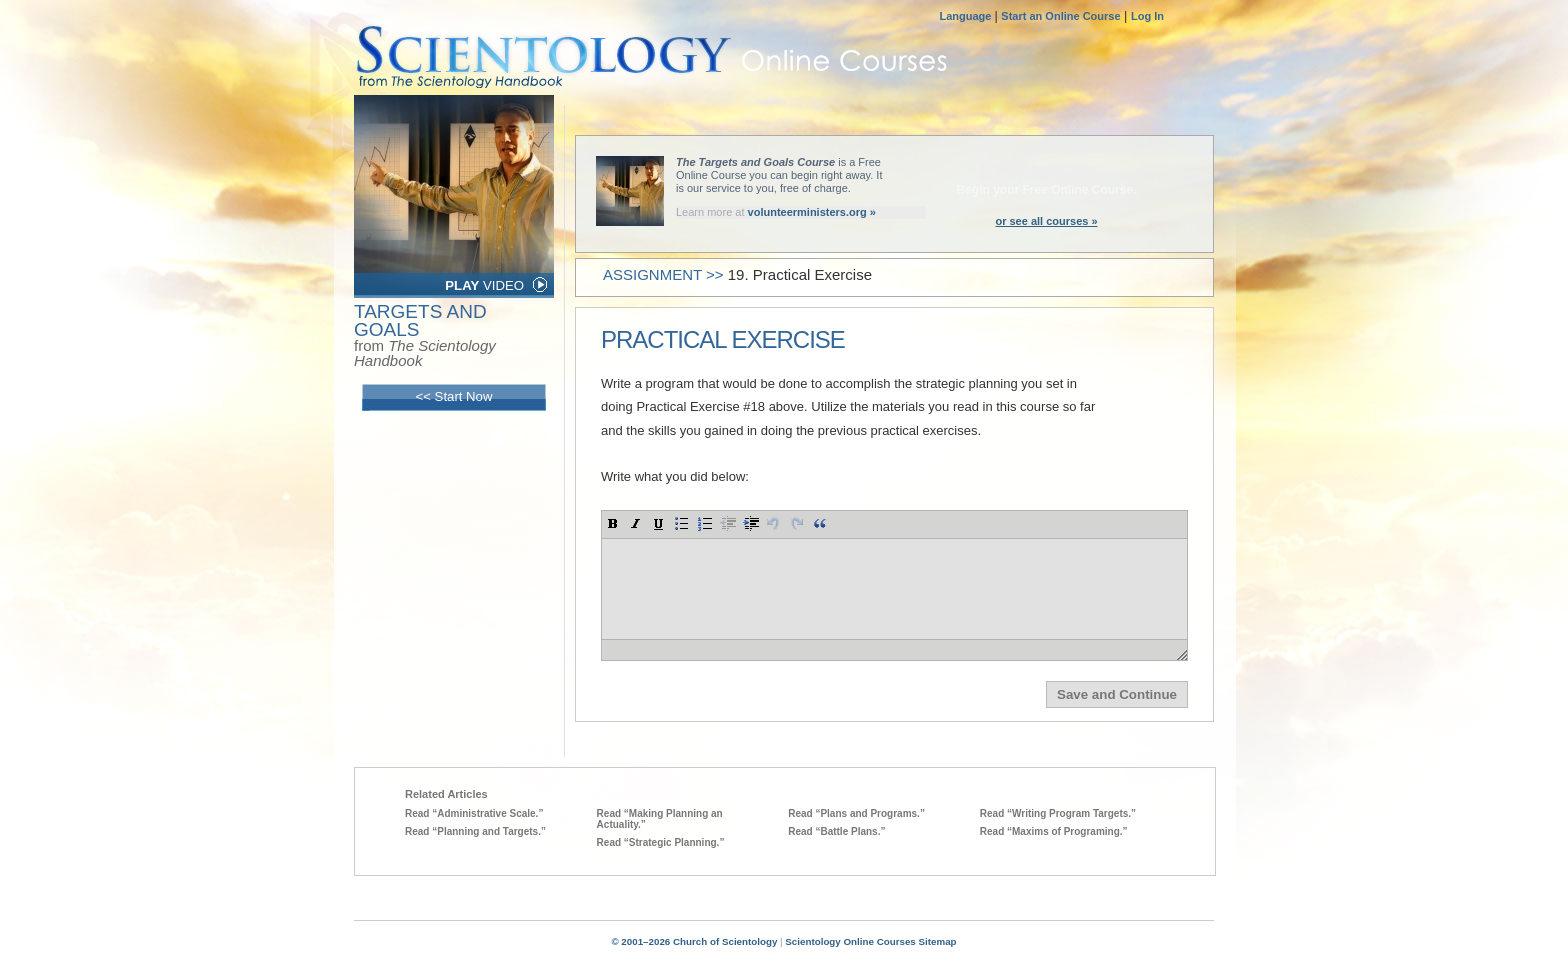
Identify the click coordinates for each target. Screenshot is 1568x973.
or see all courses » (1046, 221)
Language (966, 16)
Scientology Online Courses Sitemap (870, 941)
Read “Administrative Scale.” (474, 813)
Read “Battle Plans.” (836, 831)
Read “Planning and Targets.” (475, 831)
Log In (1147, 16)
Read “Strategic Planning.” (661, 842)
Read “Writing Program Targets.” (1058, 813)
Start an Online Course (1060, 16)
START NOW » (1046, 173)
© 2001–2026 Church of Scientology (694, 941)
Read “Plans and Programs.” (856, 813)
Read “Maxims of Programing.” (1054, 831)
